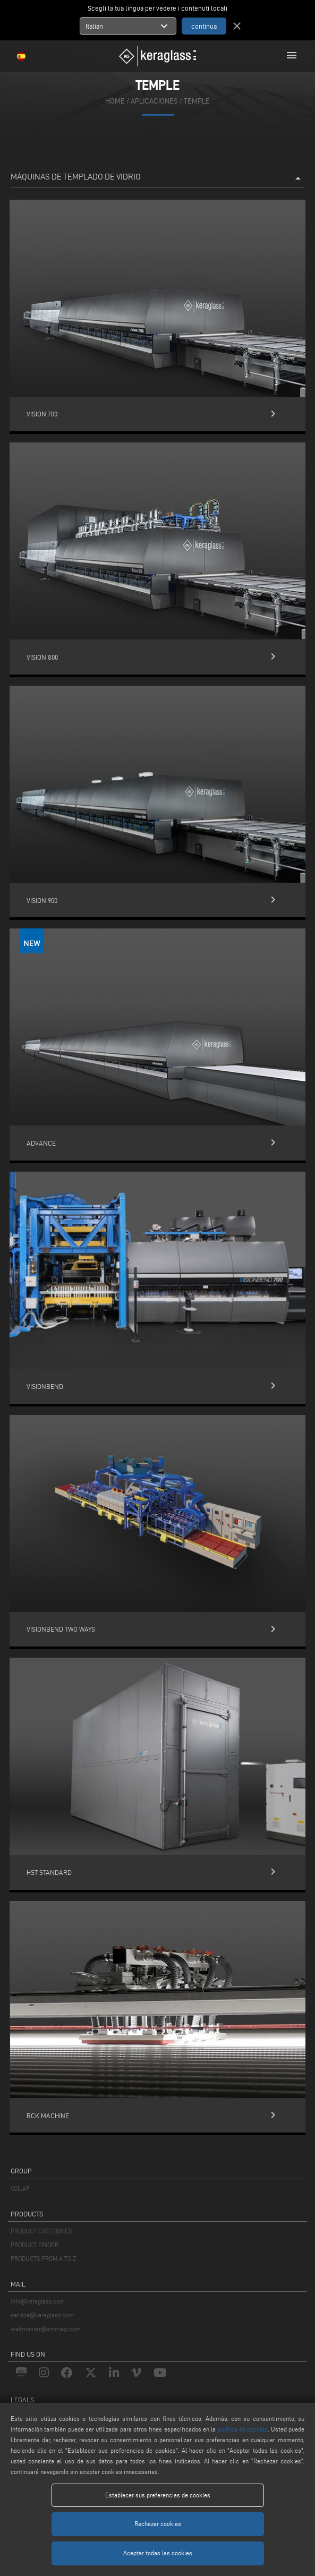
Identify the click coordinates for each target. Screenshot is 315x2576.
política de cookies (243, 2429)
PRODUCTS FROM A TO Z (43, 2258)
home (115, 101)
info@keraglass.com (38, 2301)
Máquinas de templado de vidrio (157, 178)
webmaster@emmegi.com (46, 2328)
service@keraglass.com (42, 2314)
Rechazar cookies (157, 2523)
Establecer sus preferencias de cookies (157, 2495)
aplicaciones (154, 101)
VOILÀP (20, 2188)
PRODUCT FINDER (34, 2244)
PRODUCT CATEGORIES (41, 2231)
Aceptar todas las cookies (157, 2552)
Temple (197, 101)
